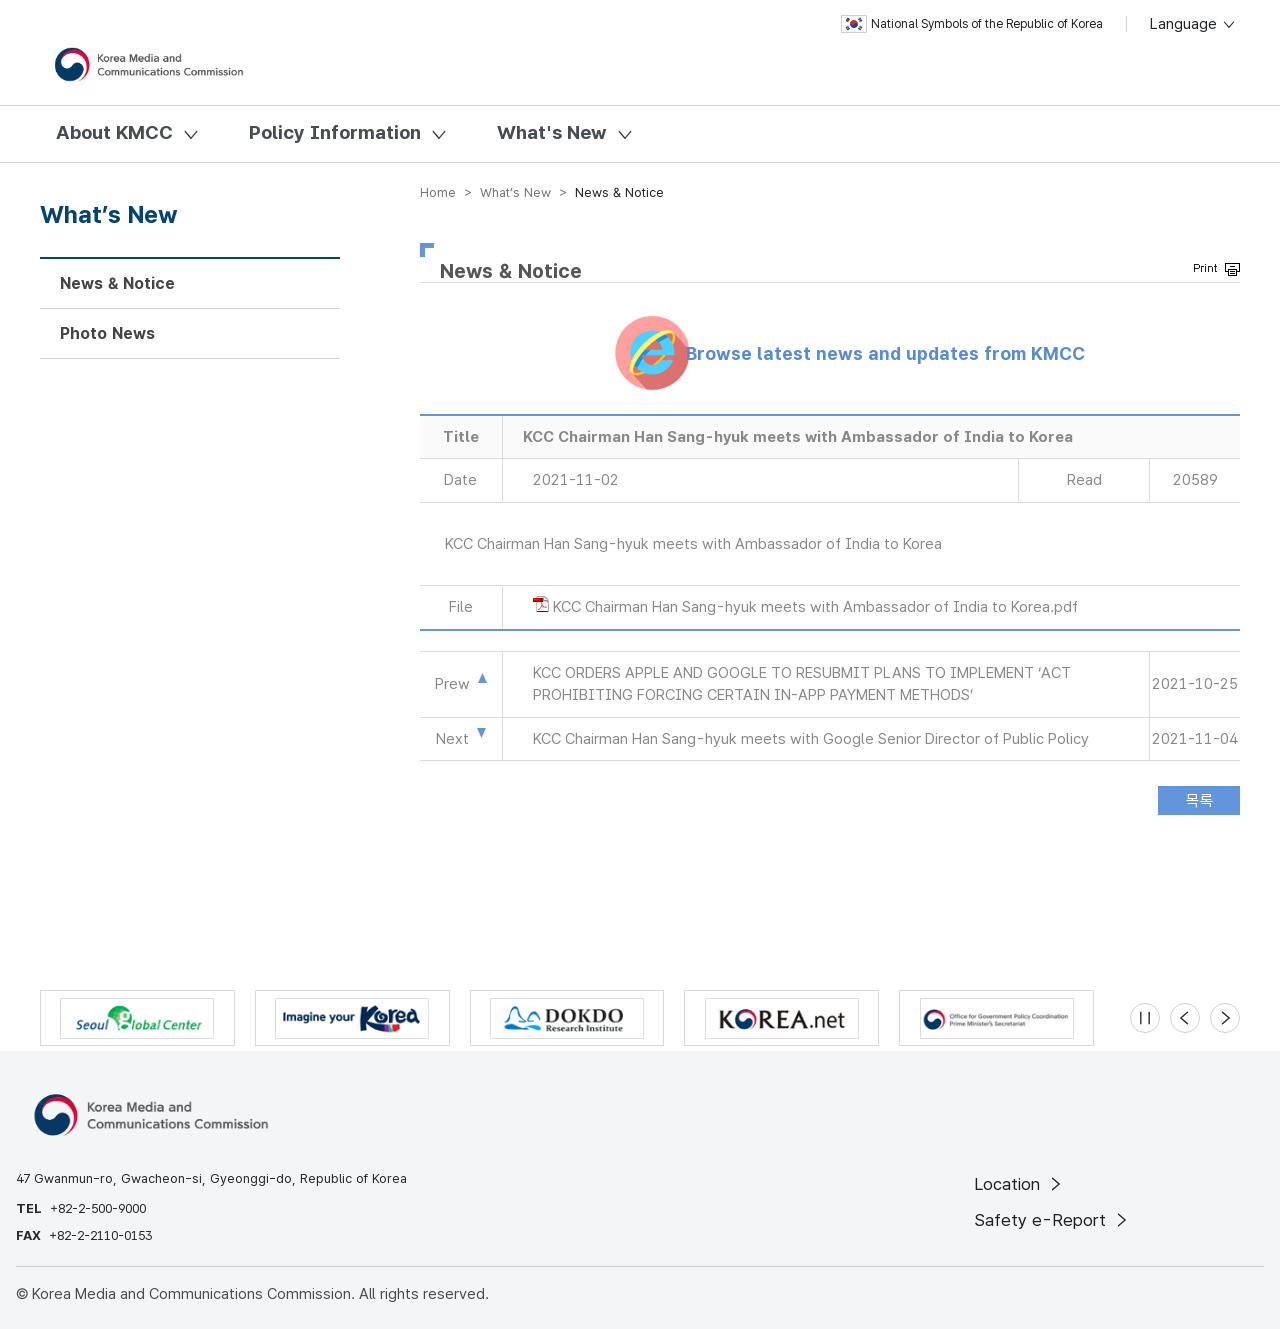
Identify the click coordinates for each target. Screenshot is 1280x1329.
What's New (552, 132)
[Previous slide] (1185, 1018)
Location (1019, 1184)
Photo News (107, 333)
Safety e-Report (1052, 1220)
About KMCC (114, 132)
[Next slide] (1225, 1018)
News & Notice (117, 283)
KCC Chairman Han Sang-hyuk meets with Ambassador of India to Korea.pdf (815, 607)
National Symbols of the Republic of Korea (972, 24)
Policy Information (335, 132)
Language (1193, 24)
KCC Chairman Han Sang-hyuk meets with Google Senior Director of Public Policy (811, 739)
